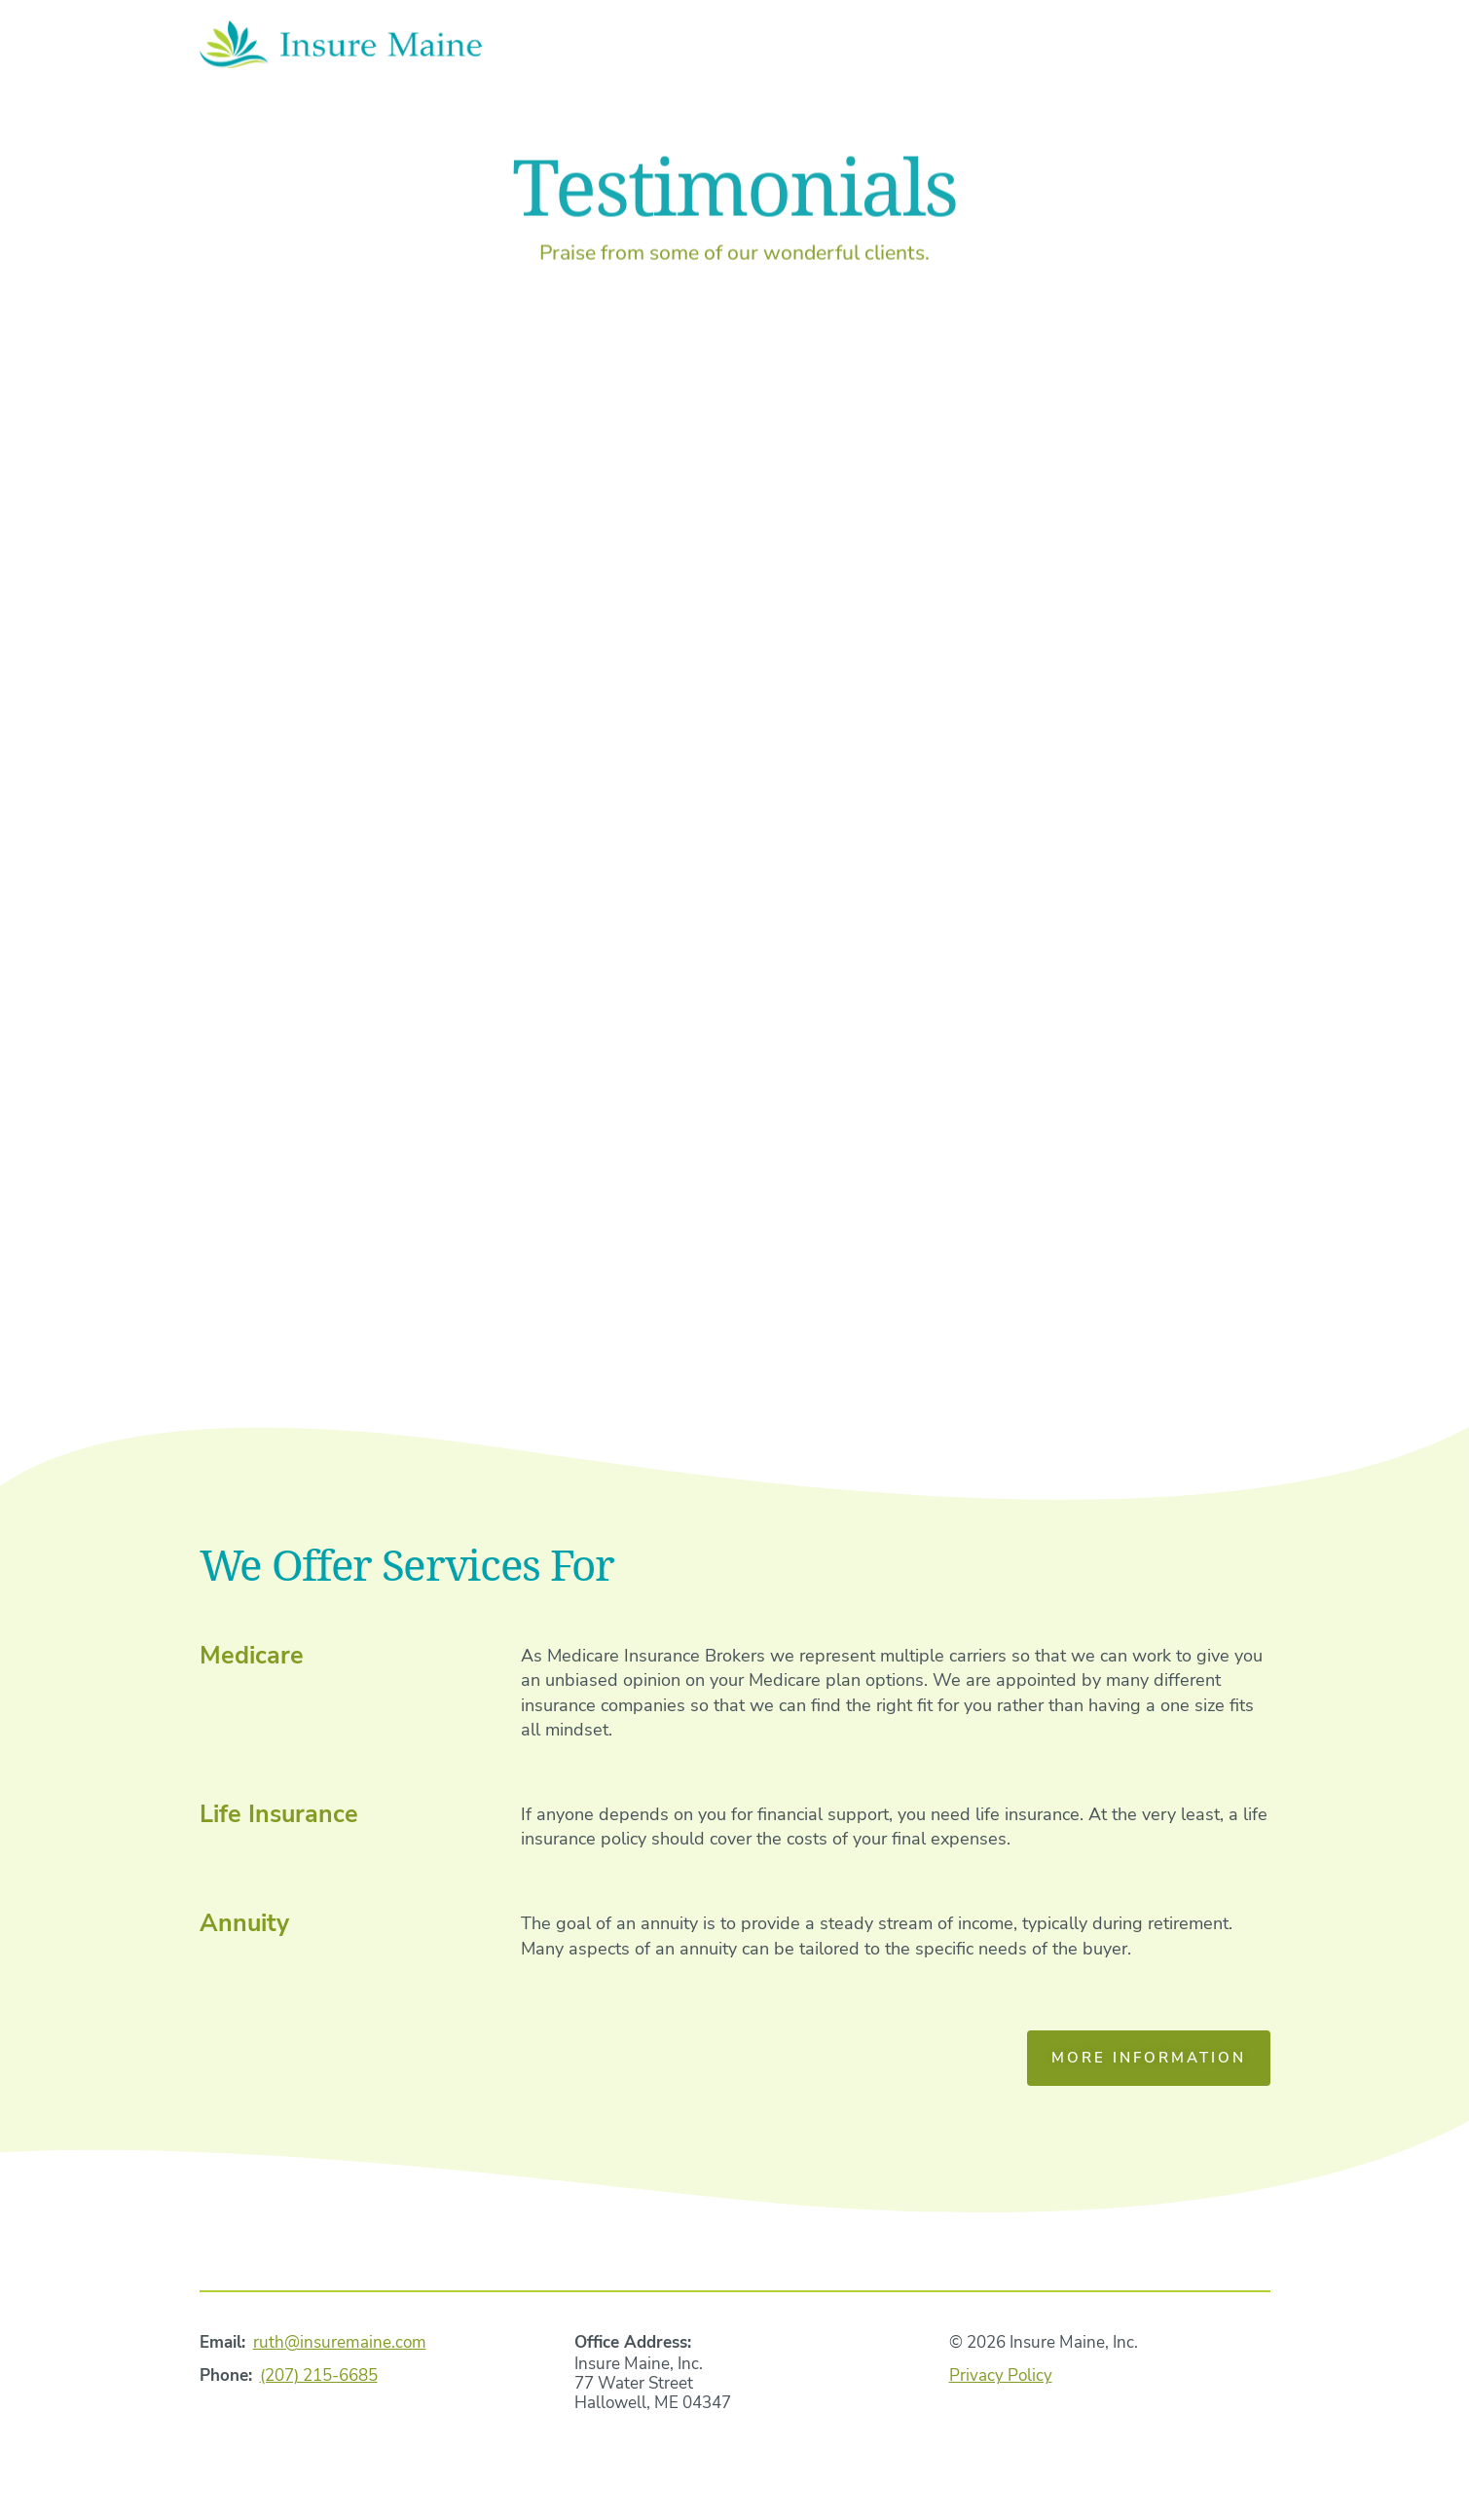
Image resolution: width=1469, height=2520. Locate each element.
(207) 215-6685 (319, 2375)
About (807, 47)
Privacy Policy (1000, 2375)
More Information (1148, 2057)
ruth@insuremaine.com (339, 2342)
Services (926, 47)
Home (703, 47)
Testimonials (1077, 47)
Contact (1229, 47)
